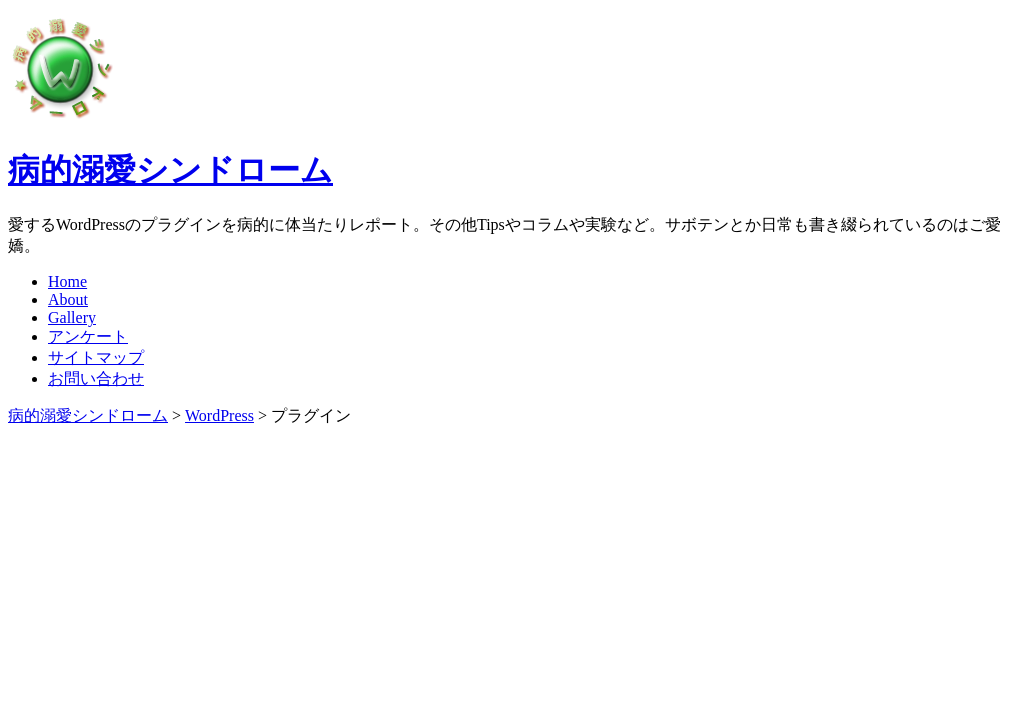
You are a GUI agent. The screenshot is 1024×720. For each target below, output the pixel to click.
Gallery (72, 317)
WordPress (219, 415)
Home (67, 281)
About (68, 299)
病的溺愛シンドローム (170, 170)
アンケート (88, 336)
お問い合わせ (96, 378)
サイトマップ (96, 357)
